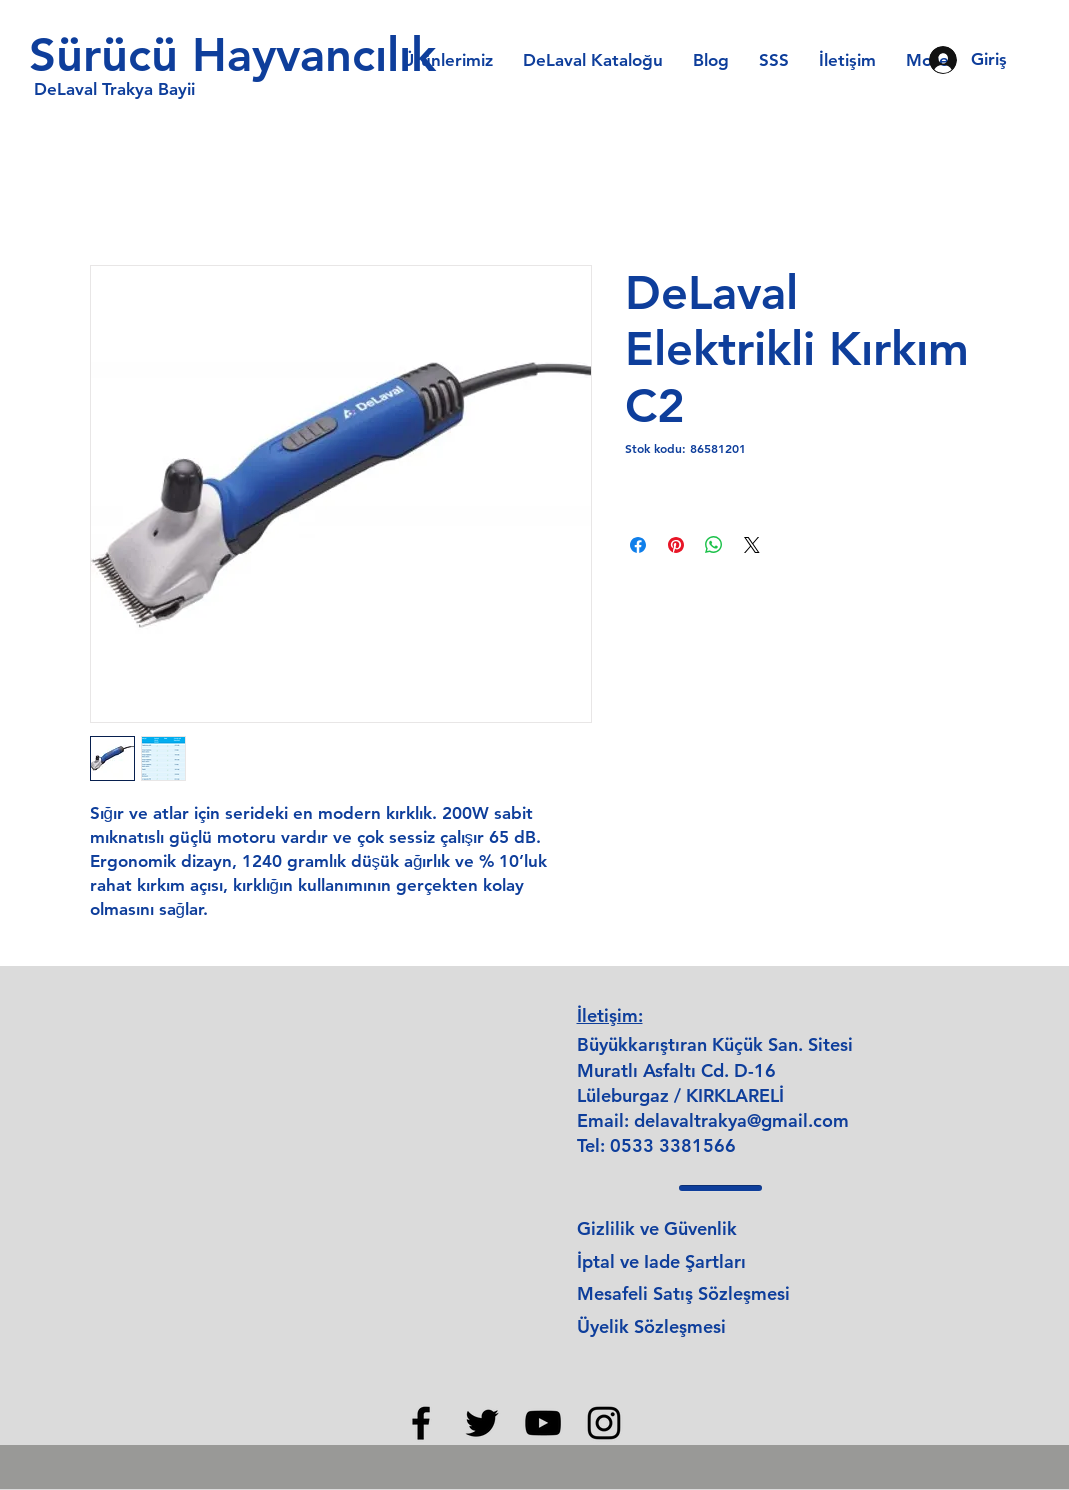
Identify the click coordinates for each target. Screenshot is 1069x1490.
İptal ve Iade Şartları (661, 1261)
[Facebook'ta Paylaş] (638, 545)
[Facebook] (421, 1423)
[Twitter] (482, 1423)
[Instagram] (604, 1423)
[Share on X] (752, 545)
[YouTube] (543, 1423)
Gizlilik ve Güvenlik (657, 1228)
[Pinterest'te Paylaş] (676, 545)
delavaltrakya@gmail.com (741, 1120)
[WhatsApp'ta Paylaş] (714, 545)
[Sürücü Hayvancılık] (243, 55)
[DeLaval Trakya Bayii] (115, 90)
